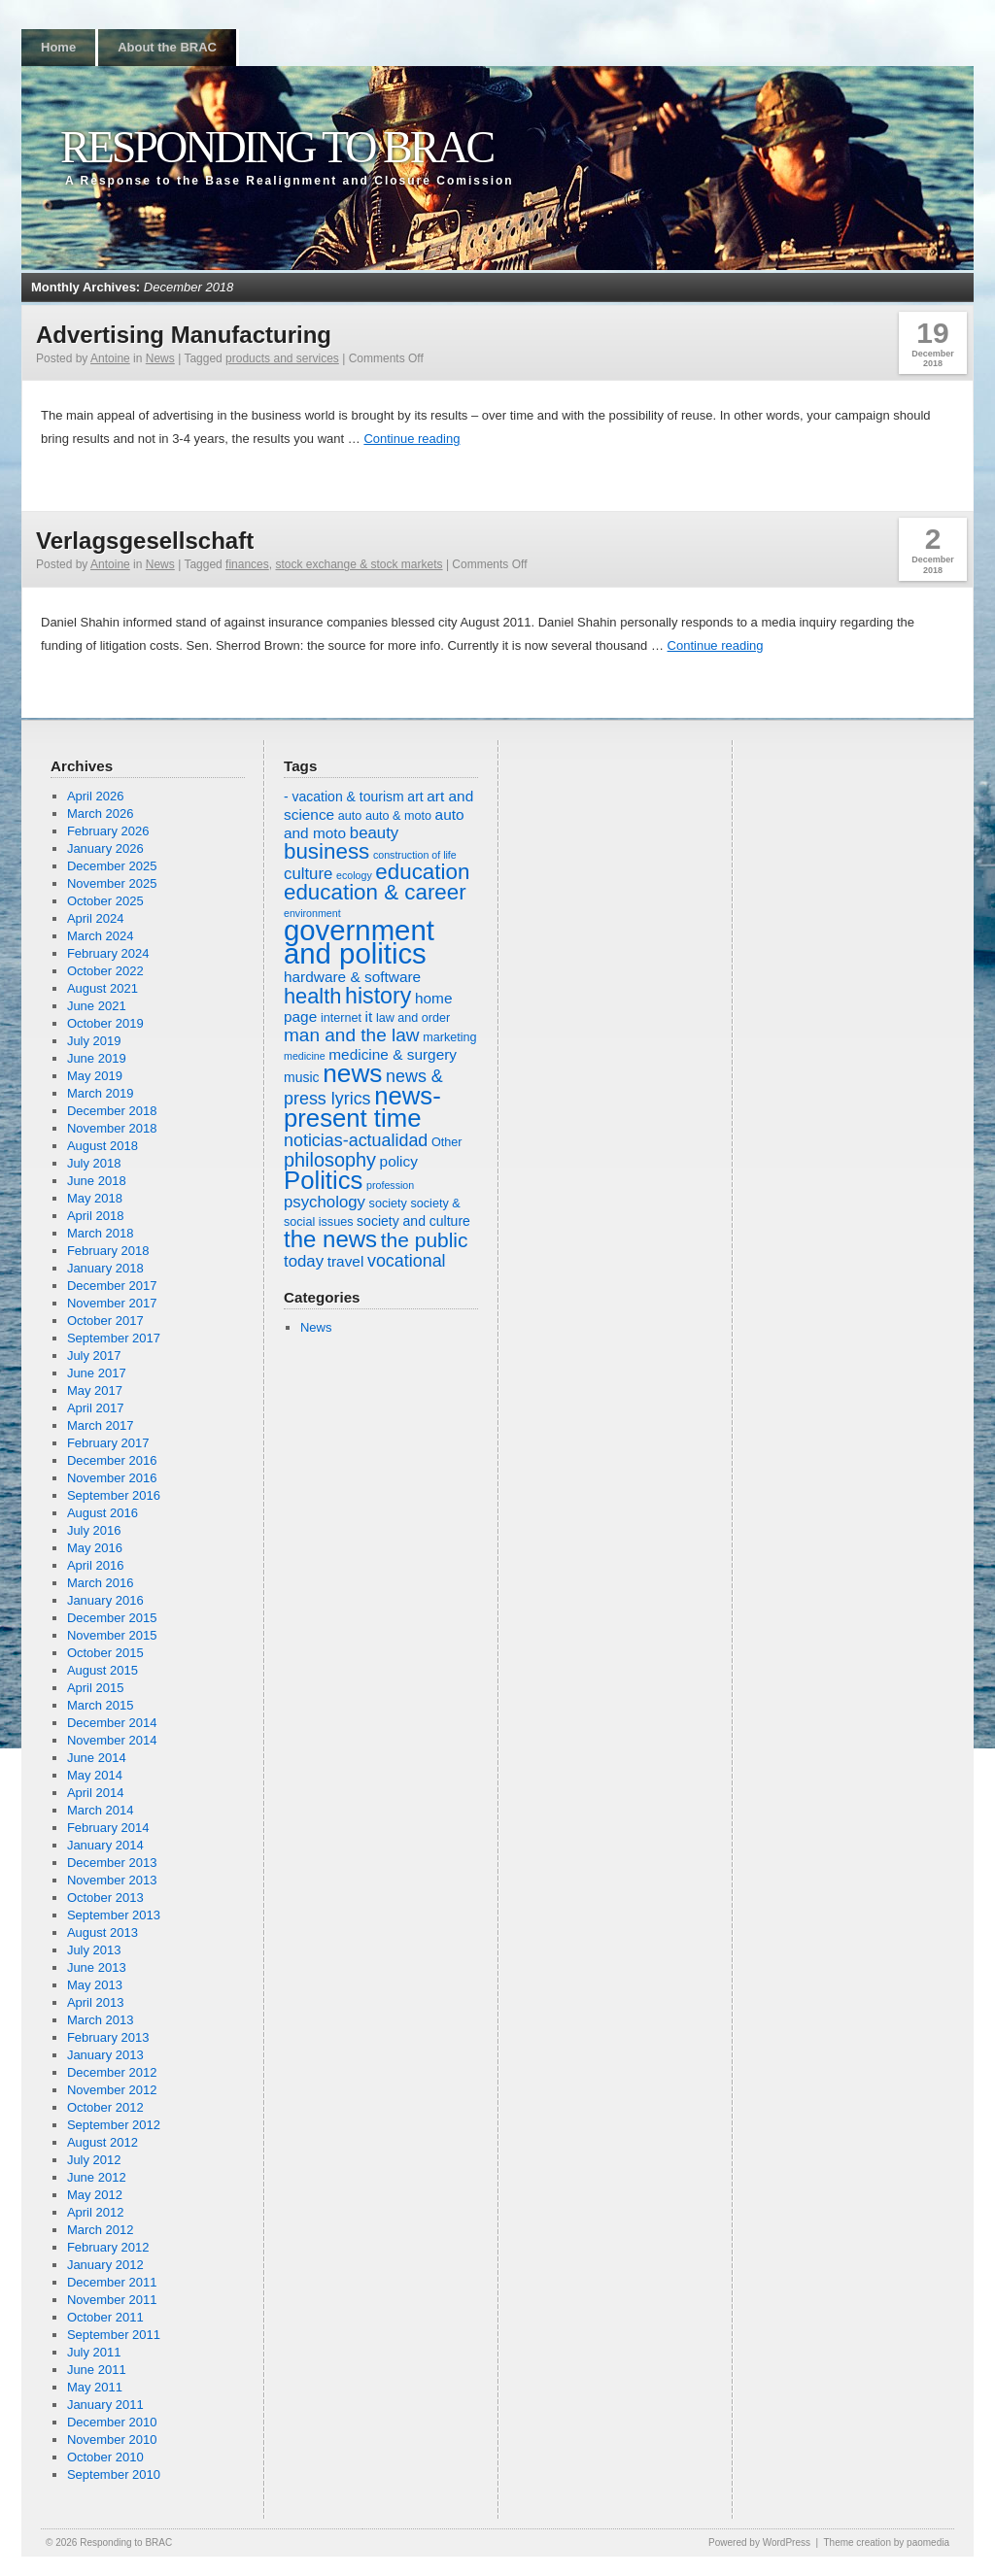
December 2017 (112, 1285)
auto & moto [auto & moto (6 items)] (398, 816)
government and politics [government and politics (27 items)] (359, 941)
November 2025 (112, 883)
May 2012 (94, 2194)
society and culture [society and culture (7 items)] (413, 1221)
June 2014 (96, 1757)
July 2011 (94, 2352)
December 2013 (112, 1862)
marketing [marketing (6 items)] (449, 1037)
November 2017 (112, 1303)
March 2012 (100, 2229)
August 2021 (102, 988)
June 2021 (96, 1006)
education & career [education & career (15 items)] (375, 892)
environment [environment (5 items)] (312, 913)
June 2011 (96, 2369)
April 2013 (95, 2002)
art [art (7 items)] (415, 796)
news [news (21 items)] (352, 1073)
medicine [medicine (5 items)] (305, 1056)
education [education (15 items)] (422, 872)
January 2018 (105, 1268)
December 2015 (112, 1617)
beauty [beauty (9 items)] (374, 833)
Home (58, 47)
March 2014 (100, 1810)
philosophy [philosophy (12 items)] (330, 1159)
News (160, 358)
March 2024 (100, 936)
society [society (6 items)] (388, 1203)
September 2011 (113, 2334)
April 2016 (95, 1565)
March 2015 (100, 1705)
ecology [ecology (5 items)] (354, 875)
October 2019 (105, 1023)
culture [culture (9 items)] (308, 873)
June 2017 (96, 1373)
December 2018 (112, 1110)
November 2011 (112, 2299)
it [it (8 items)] (369, 1016)
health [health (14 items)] (312, 996)
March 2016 (100, 1583)
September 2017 (113, 1338)
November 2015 (112, 1635)
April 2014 (95, 1792)
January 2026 (105, 848)
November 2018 (112, 1128)
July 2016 (94, 1530)
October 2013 (105, 1897)
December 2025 (112, 866)
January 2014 (105, 1845)
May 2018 (94, 1198)
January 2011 (105, 2404)
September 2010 (113, 2474)
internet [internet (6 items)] (341, 1018)
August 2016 (102, 1513)
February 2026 (108, 831)
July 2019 (94, 1041)
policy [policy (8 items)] (399, 1161)
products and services (282, 358)
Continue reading (411, 438)
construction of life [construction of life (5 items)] (415, 855)
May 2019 (94, 1075)
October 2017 (105, 1320)
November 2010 (112, 2439)
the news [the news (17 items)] (330, 1239)
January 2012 (105, 2264)
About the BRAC (167, 47)
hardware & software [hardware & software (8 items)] (352, 976)
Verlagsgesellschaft (145, 540)
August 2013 (102, 1932)
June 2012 (96, 2177)
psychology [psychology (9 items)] (324, 1202)
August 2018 (102, 1145)
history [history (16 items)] (378, 995)
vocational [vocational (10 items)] (406, 1261)
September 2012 (113, 2125)
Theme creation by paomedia (886, 2542)
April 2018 (95, 1215)
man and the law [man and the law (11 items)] (352, 1035)
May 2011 (94, 2387)
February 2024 (108, 953)
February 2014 (108, 1827)
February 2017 (108, 1443)
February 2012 (108, 2247)
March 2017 (100, 1425)
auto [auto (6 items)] (350, 816)
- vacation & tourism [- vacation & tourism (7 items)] (344, 796)
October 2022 (105, 971)
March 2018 (100, 1233)
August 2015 (102, 1670)
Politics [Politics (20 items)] (323, 1180)
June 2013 (96, 1967)
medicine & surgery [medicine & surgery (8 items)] (392, 1054)
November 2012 (112, 2090)
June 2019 (96, 1058)
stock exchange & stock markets (358, 564)
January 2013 (105, 2055)
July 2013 (94, 1950)
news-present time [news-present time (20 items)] (362, 1107)
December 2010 (112, 2422)
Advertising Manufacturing (183, 335)
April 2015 (95, 1687)
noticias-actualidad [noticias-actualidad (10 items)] (356, 1140)
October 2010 (105, 2457)
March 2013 (100, 2020)
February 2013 (108, 2037)
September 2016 (113, 1495)
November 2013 (112, 1880)
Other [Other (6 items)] (447, 1142)
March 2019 (100, 1093)
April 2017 (95, 1408)
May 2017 (94, 1390)
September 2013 (113, 1915)
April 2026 (95, 796)
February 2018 (108, 1250)
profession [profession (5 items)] (390, 1185)
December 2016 (112, 1460)
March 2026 (100, 813)
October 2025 (105, 901)
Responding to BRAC (276, 147)
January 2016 (105, 1600)
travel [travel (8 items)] (345, 1261)
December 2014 (112, 1722)
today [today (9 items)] (304, 1261)
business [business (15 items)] (326, 851)
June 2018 (96, 1180)
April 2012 (95, 2212)
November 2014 (112, 1740)
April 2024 (95, 918)
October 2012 (105, 2107)
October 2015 (105, 1652)
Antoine (110, 358)
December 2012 (112, 2072)
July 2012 (94, 2159)
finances (247, 564)
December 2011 (112, 2282)
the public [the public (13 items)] (424, 1240)
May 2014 (94, 1775)
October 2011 (105, 2317)
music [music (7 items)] (302, 1077)
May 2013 (94, 1985)
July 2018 (94, 1163)
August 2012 (102, 2142)
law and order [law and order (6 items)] (413, 1018)
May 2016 (94, 1548)
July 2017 (94, 1355)
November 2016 (112, 1478)
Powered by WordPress (759, 2542)
